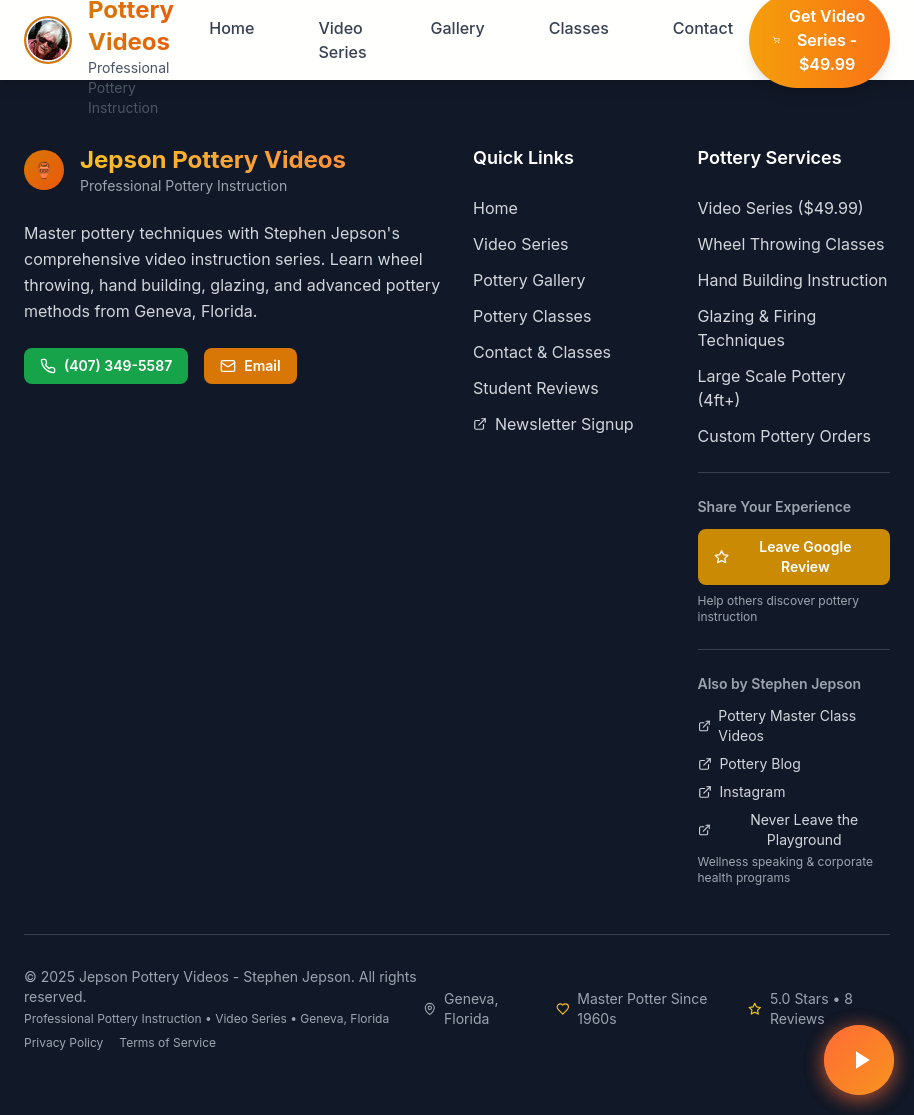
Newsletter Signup (553, 424)
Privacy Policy (63, 1042)
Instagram (742, 791)
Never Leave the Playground (778, 829)
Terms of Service (167, 1042)
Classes (579, 28)
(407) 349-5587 (106, 365)
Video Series (342, 40)
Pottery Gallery (529, 280)
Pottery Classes (532, 316)
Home (231, 28)
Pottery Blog (749, 763)
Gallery (458, 28)
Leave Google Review (783, 556)
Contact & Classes (542, 352)
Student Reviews (536, 388)
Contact (703, 28)
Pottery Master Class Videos (777, 725)
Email (250, 365)
